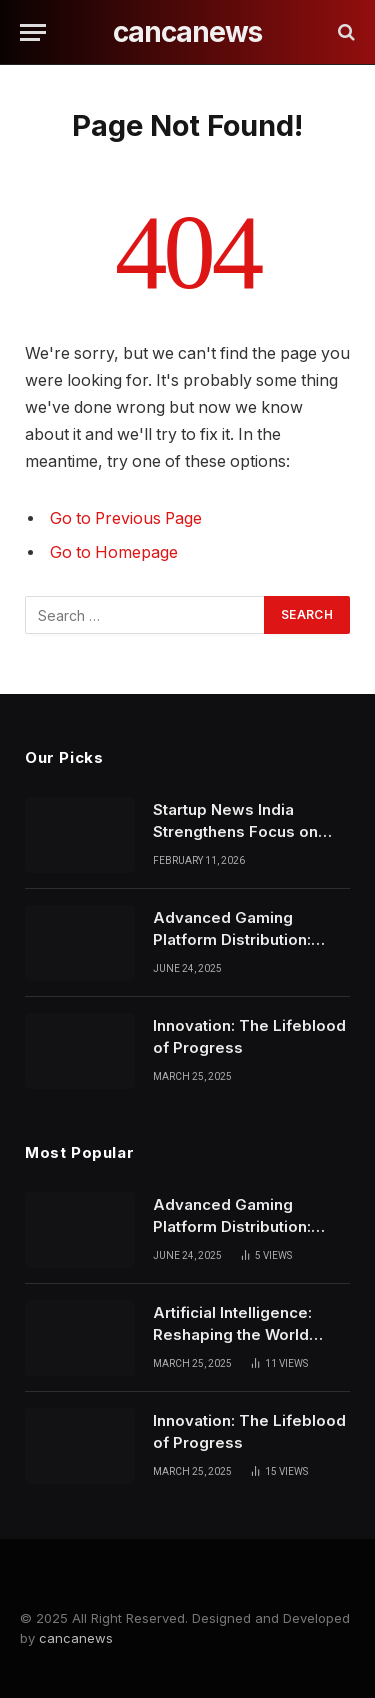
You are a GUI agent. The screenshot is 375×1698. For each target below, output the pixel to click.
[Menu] (33, 32)
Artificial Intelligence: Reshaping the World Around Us (232, 1334)
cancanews (76, 1638)
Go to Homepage (114, 552)
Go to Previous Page (126, 518)
